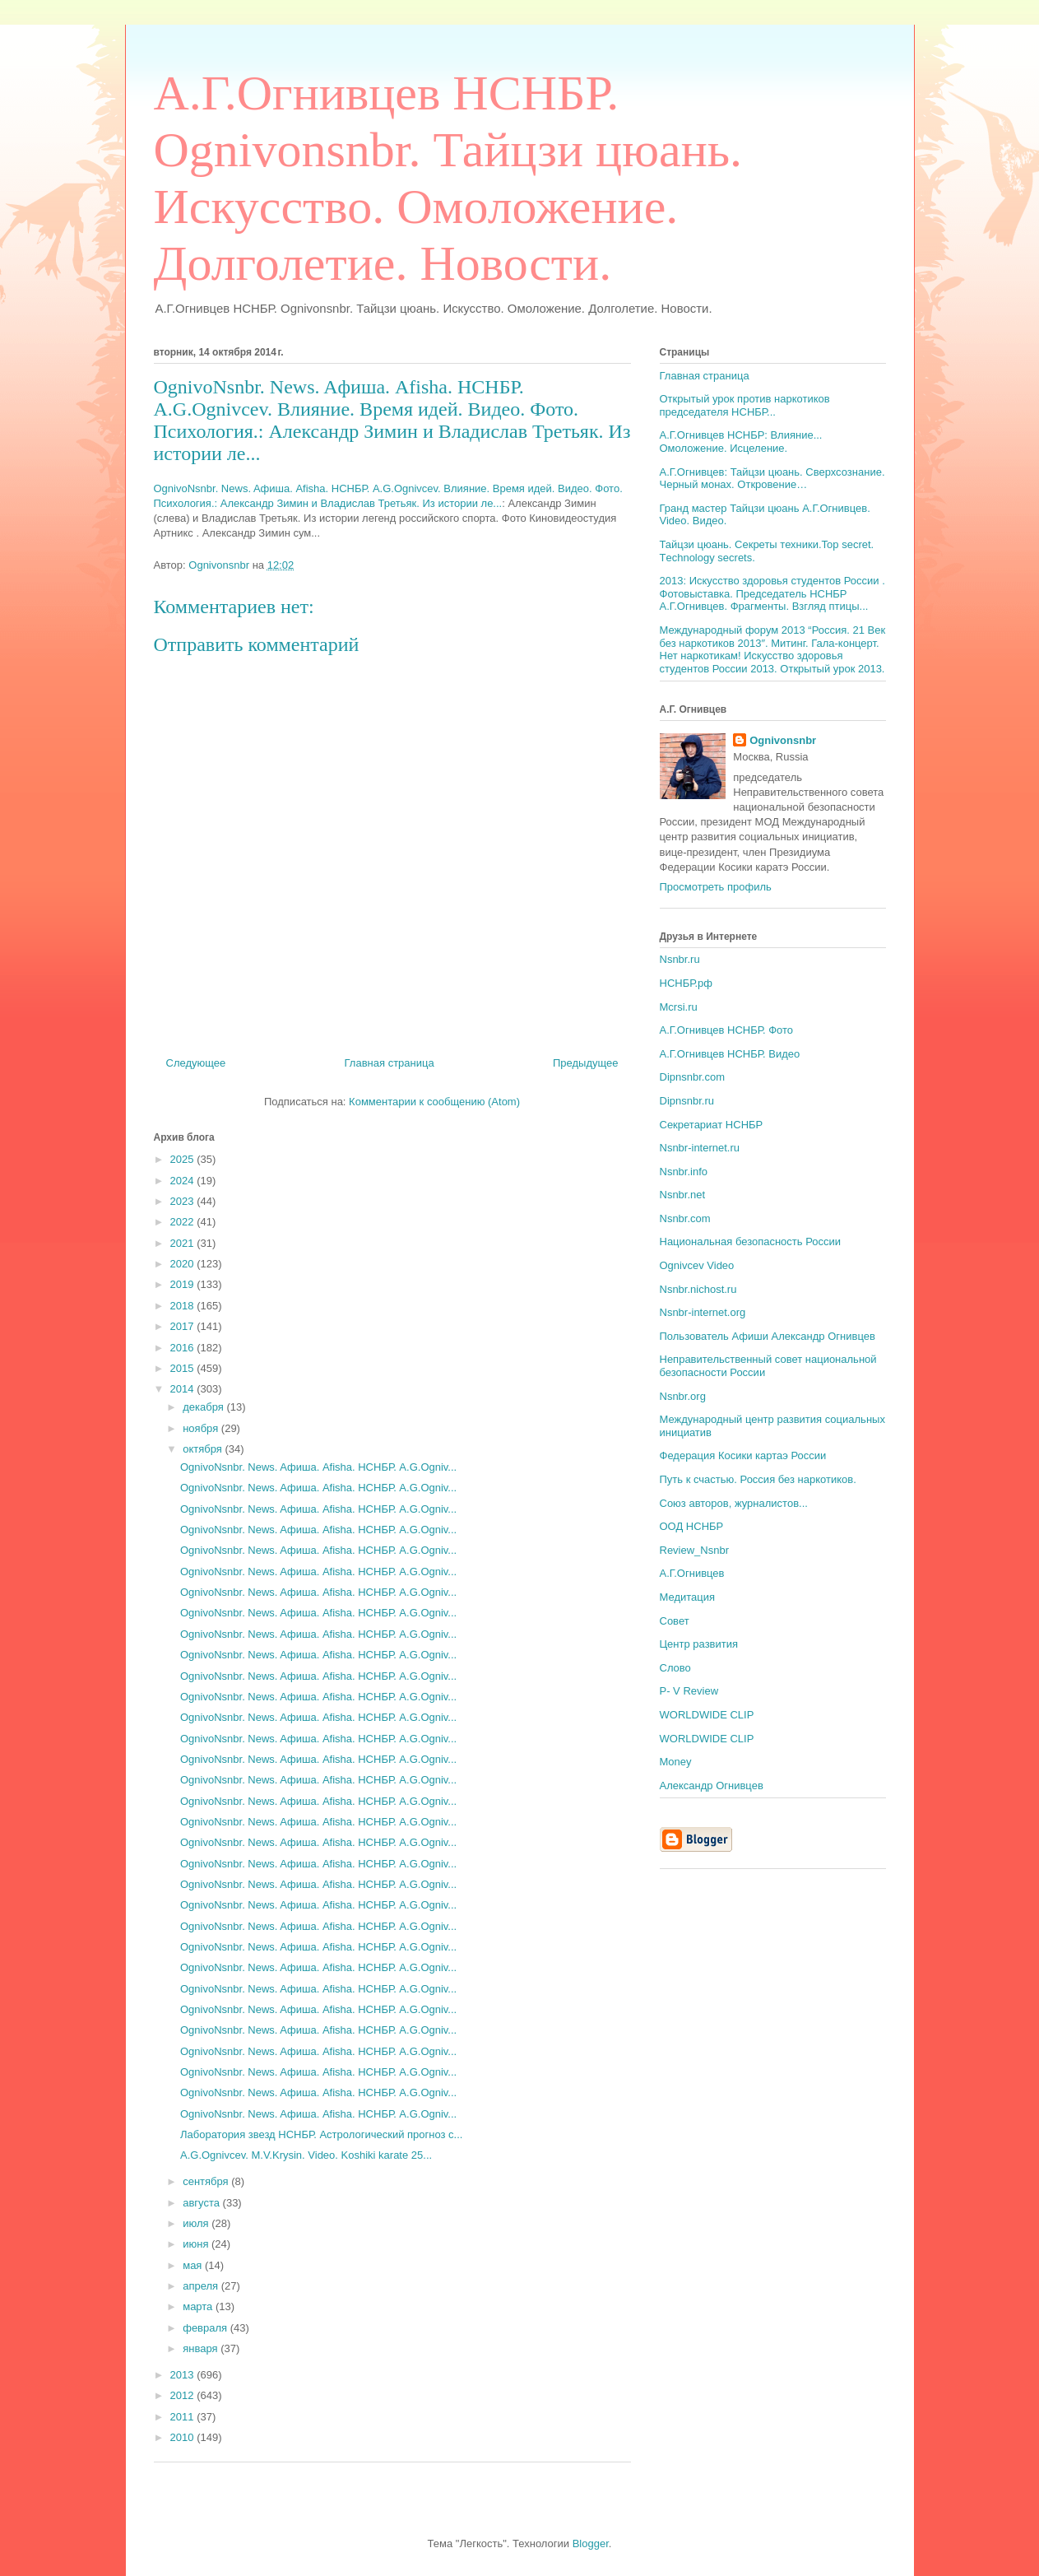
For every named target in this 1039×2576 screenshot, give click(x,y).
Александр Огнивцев (711, 1785)
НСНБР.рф (686, 983)
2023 (183, 1201)
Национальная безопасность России (751, 1241)
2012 (183, 2395)
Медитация (688, 1597)
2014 (183, 1389)
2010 (183, 2437)
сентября (207, 2181)
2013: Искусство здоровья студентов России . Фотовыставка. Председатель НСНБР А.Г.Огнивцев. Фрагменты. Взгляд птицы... (772, 593)
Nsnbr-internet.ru (700, 1148)
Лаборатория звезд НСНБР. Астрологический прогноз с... (321, 2134)
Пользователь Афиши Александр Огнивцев (767, 1336)
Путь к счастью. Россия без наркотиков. (758, 1479)
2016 (183, 1347)
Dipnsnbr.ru (687, 1101)
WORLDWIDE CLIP (707, 1715)
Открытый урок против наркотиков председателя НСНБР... (745, 405)
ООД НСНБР (692, 1526)
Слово (675, 1668)
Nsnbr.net (683, 1194)
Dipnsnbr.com (692, 1077)
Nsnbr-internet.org (703, 1312)
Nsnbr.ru (680, 959)
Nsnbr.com (685, 1218)
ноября (202, 1428)
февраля (206, 2328)
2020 (183, 1264)
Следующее (196, 1063)
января (201, 2348)
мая (194, 2265)
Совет (674, 1621)
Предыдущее (586, 1063)
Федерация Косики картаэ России (743, 1455)
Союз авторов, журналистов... (734, 1503)
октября (204, 1449)
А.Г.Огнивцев (692, 1573)
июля (197, 2223)
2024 (183, 1180)
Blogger (591, 2543)
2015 (183, 1368)
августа (202, 2203)
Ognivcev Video (697, 1265)
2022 (183, 1222)
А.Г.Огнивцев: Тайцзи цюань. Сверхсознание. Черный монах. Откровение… (772, 478)
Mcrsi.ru (679, 1007)
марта (199, 2306)
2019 (183, 1284)
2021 (183, 1243)
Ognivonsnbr (782, 740)
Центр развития (699, 1644)
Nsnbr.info (684, 1171)
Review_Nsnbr (695, 1550)
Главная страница (389, 1063)
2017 (183, 1326)
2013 (183, 2375)
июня (197, 2244)
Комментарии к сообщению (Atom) (434, 1101)
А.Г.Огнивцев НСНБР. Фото (727, 1030)
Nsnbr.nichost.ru (698, 1289)
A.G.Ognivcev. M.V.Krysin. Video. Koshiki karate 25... (306, 2155)
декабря (204, 1407)
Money (676, 1761)
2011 (183, 2417)
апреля (202, 2286)
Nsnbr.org (683, 1396)
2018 (183, 1306)
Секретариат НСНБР (711, 1124)
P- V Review (689, 1691)
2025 (183, 1159)
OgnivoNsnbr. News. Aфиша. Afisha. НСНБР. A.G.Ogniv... (318, 1467)
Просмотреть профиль (716, 887)
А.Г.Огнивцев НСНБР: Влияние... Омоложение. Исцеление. (741, 441)
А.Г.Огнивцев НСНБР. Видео (730, 1054)
